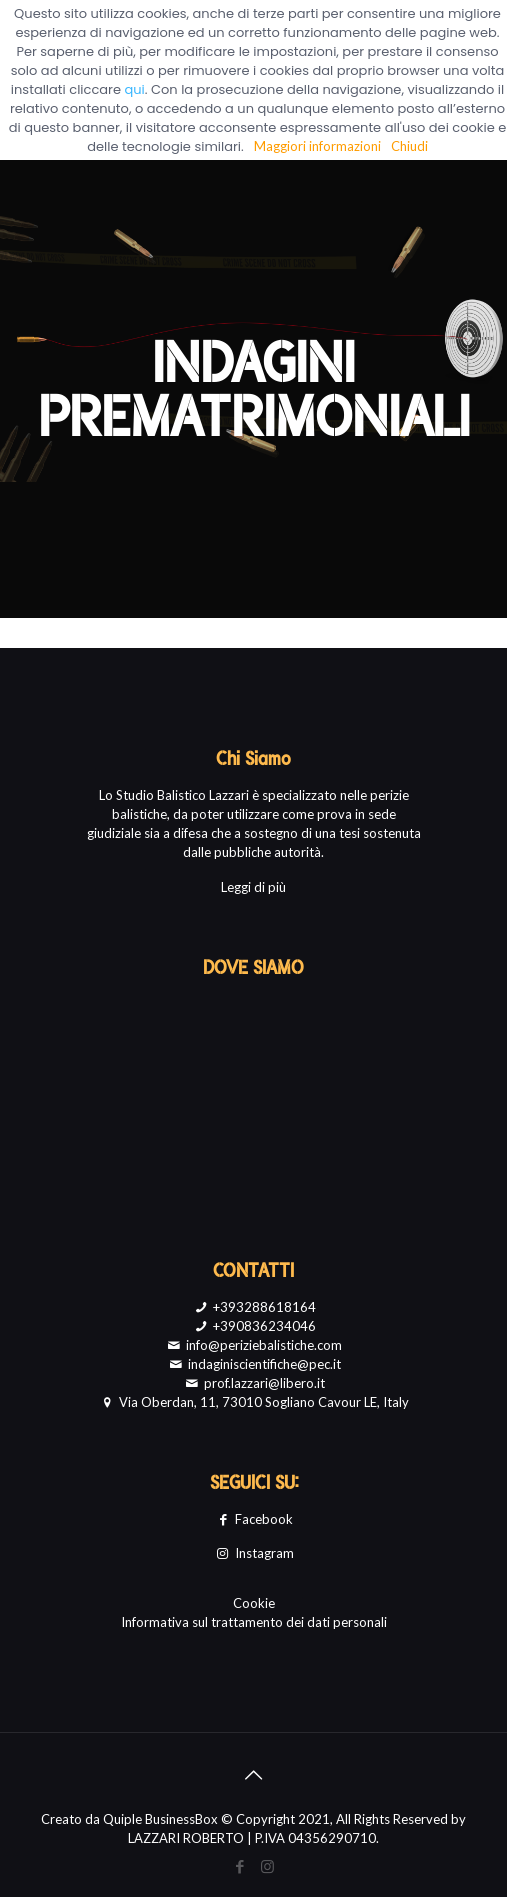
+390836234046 (253, 1326)
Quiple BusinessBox (160, 1819)
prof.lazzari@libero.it (253, 1383)
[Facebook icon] (240, 1866)
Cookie (254, 1603)
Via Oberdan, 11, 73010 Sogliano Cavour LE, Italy (253, 1402)
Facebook (253, 1519)
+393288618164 (253, 1307)
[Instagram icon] (267, 1866)
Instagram (253, 1553)
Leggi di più (253, 887)
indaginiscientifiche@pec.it (253, 1364)
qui (135, 89)
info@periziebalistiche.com (253, 1345)
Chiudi (409, 146)
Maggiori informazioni (317, 146)
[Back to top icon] (254, 1774)
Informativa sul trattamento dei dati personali (254, 1622)
